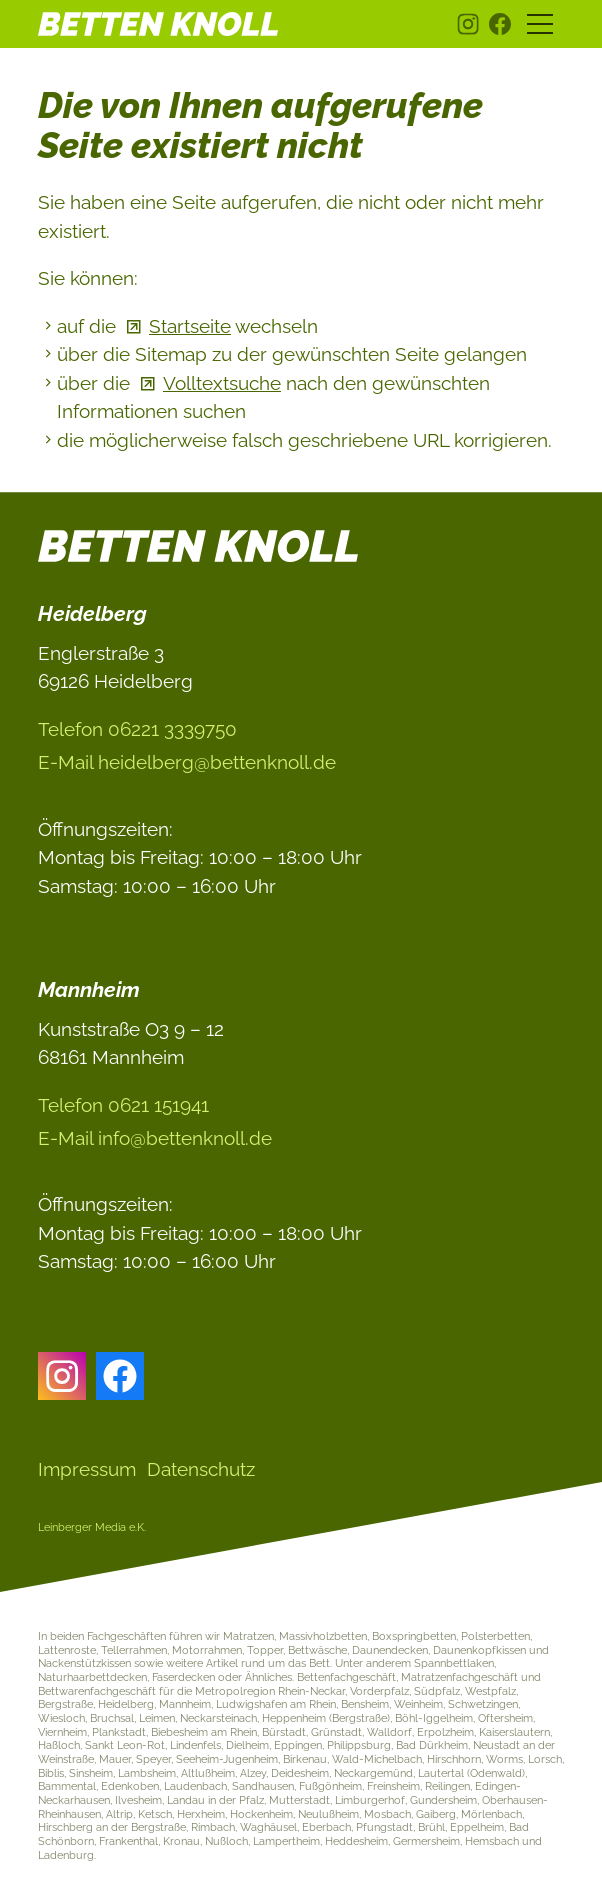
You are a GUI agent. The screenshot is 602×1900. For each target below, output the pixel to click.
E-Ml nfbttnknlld (155, 1138)
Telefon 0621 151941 (123, 1105)
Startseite (190, 326)
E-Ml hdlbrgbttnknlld (187, 762)
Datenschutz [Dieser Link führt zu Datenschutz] (201, 1469)
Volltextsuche (222, 383)
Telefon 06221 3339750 (137, 729)
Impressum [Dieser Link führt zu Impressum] (87, 1469)
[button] (468, 24)
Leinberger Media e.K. (92, 1527)
